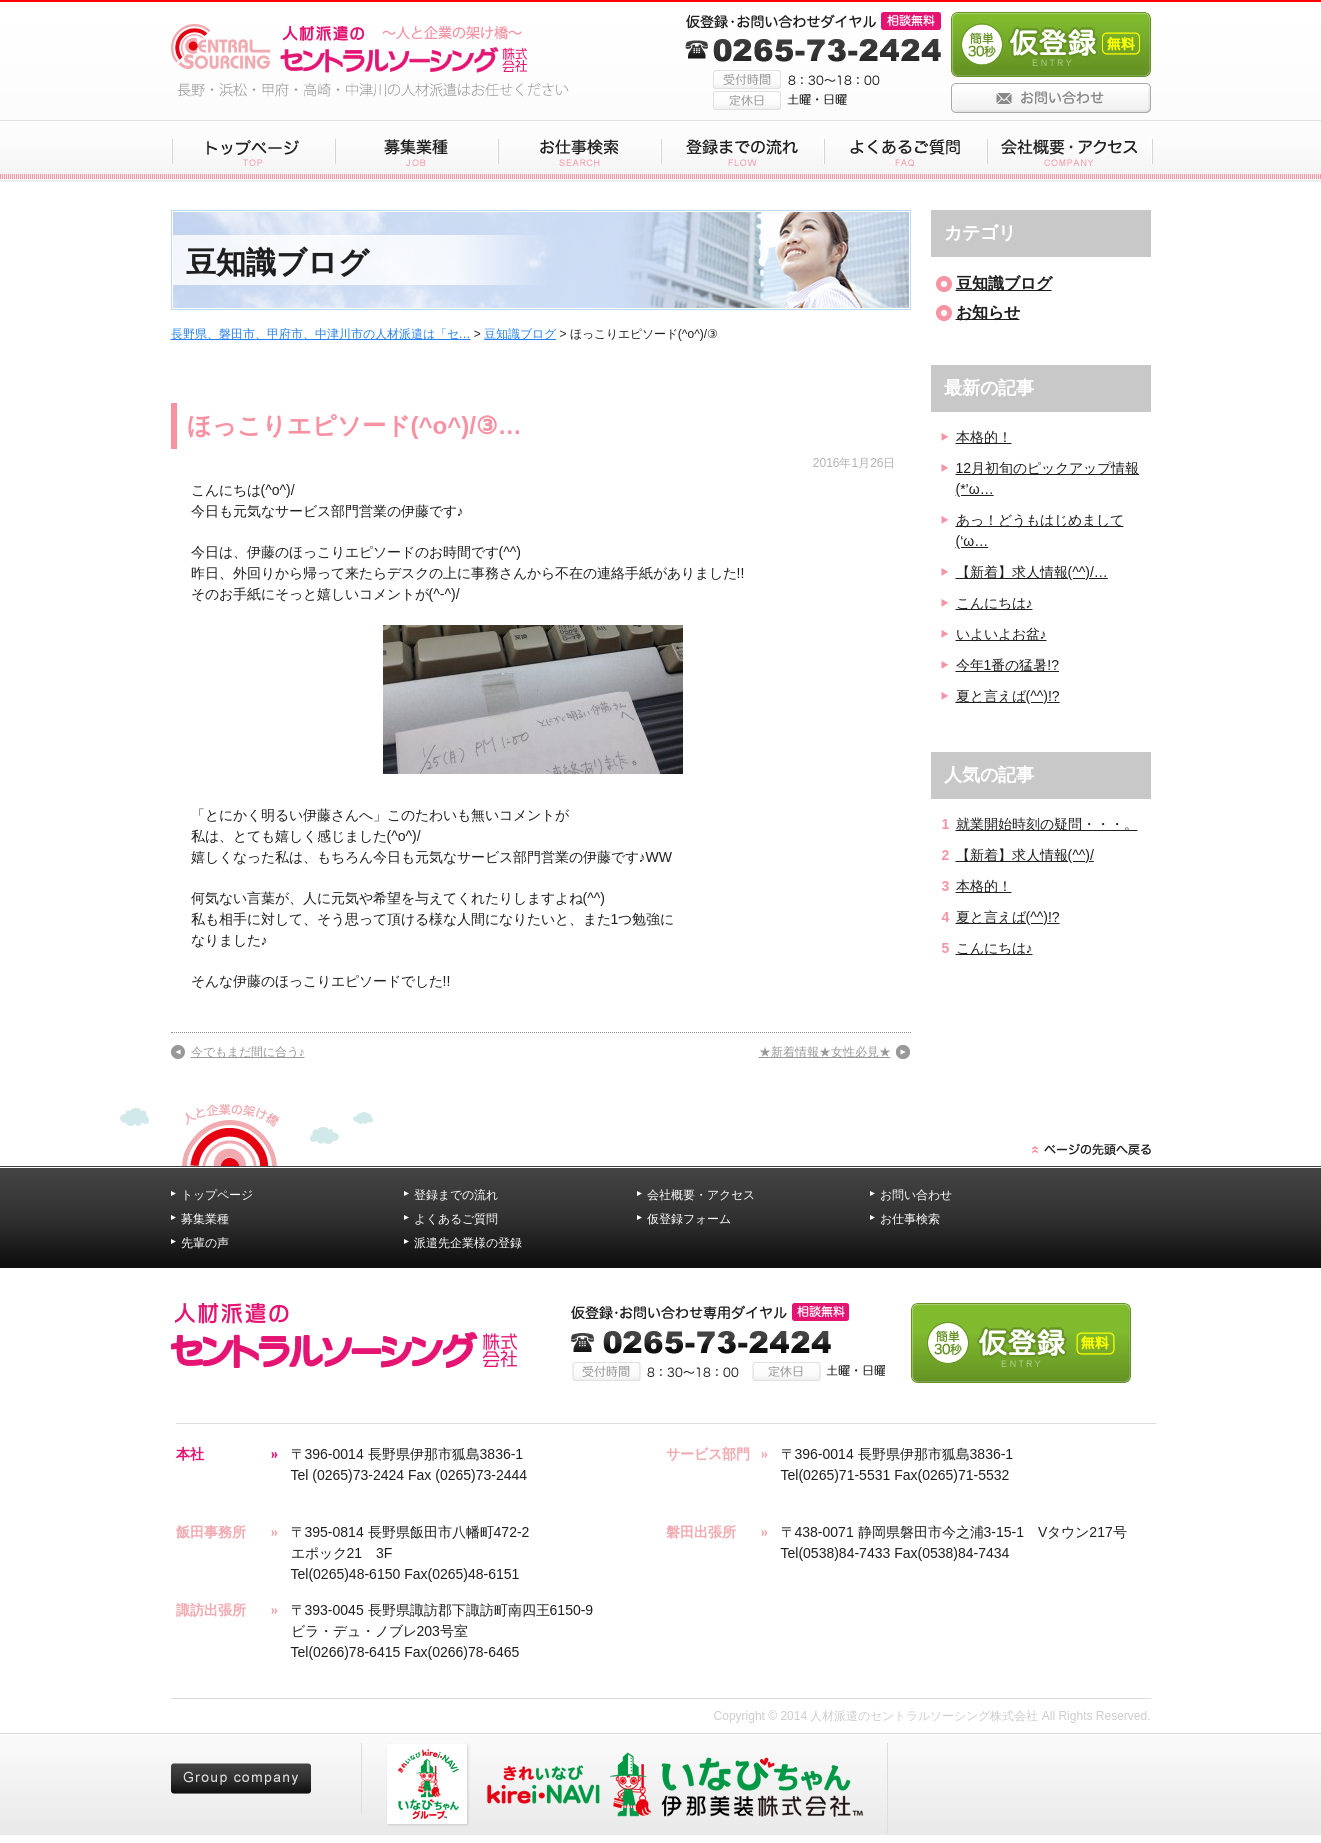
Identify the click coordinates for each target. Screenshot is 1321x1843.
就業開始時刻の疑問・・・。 (1047, 824)
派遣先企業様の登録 (468, 1243)
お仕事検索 (910, 1219)
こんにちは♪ (994, 603)
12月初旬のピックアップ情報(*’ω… (1048, 478)
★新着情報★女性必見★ (825, 1052)
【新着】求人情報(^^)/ (1025, 855)
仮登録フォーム (689, 1219)
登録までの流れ (456, 1195)
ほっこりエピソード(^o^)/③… (354, 425)
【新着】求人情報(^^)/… (1032, 572)
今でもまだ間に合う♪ (248, 1052)
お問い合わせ (916, 1195)
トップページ (217, 1195)
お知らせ (988, 312)
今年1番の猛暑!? (1007, 665)
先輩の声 (205, 1243)
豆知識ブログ (520, 334)
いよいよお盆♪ (1001, 634)
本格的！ (984, 437)
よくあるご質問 (456, 1219)
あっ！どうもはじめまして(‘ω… (1040, 530)
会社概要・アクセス (701, 1195)
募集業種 (205, 1219)
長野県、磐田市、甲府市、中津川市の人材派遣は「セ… (321, 334)
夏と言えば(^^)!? (1008, 696)
